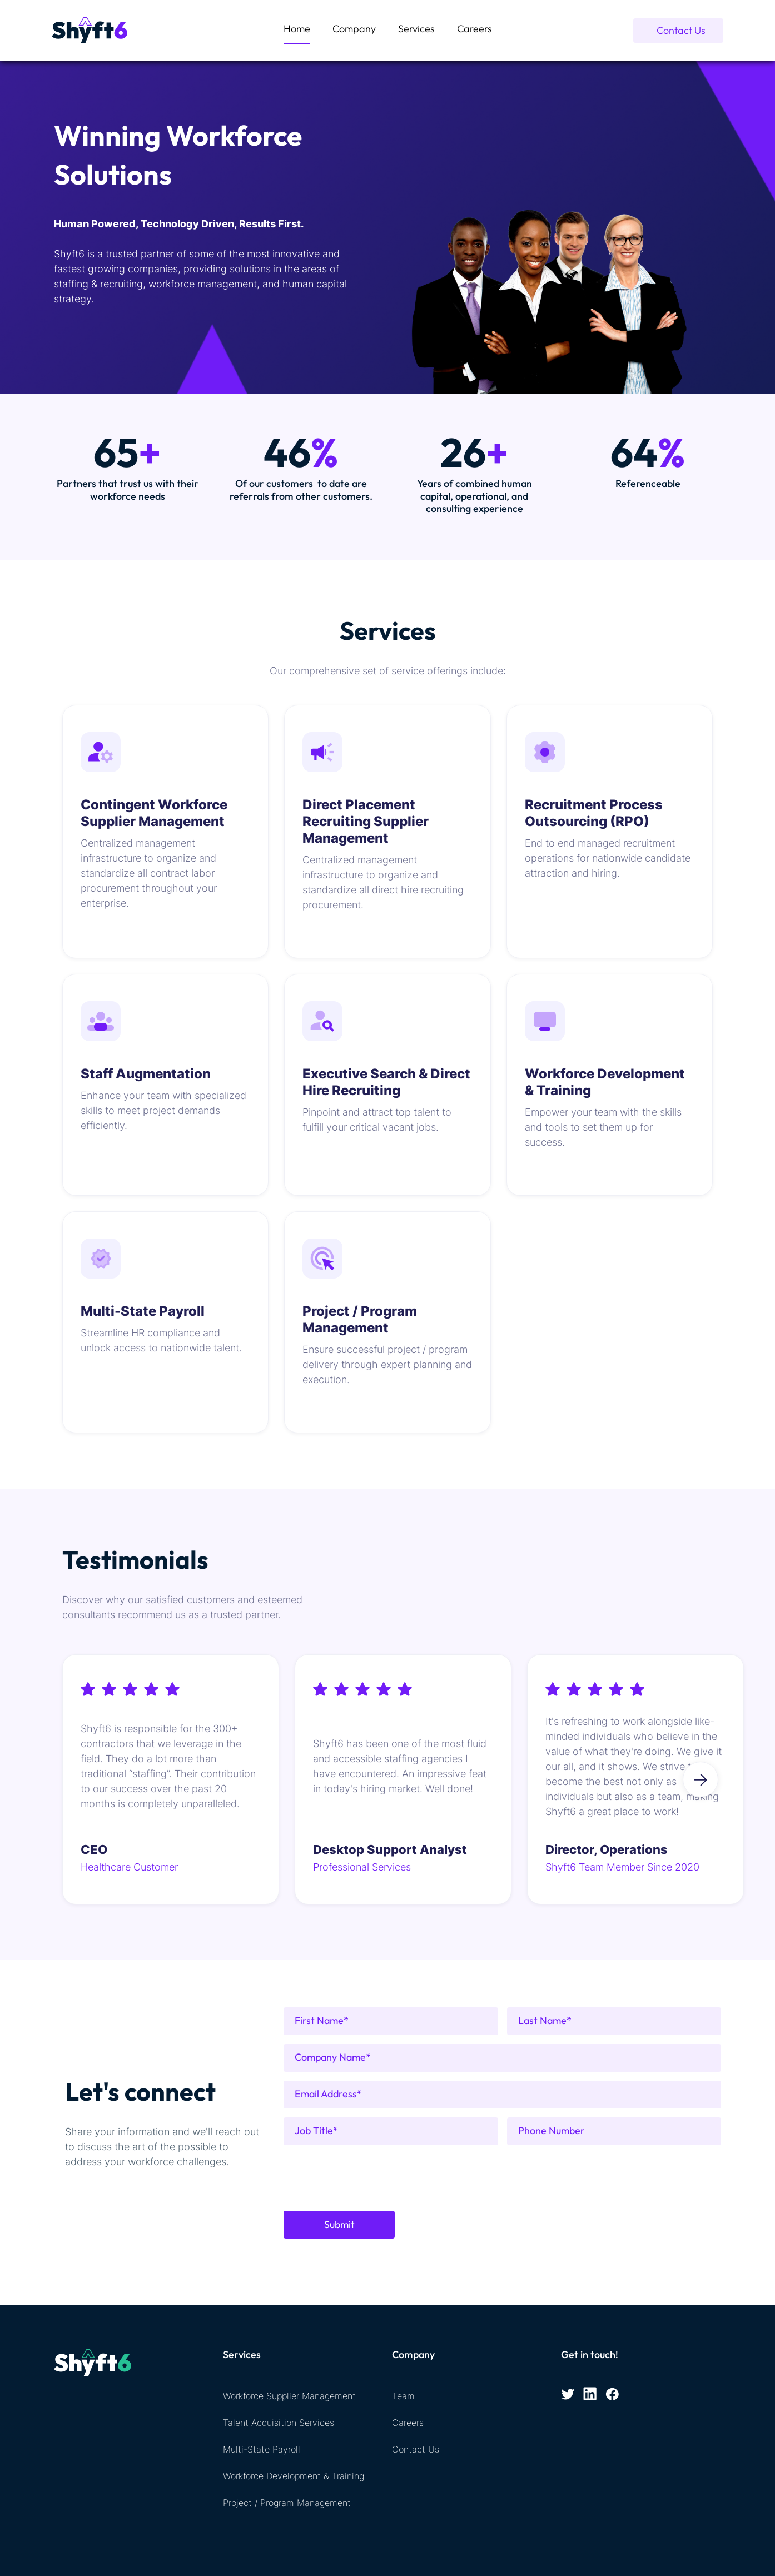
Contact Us (415, 2449)
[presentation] (368, 2175)
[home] (89, 30)
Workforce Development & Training (293, 2475)
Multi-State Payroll (261, 2449)
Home (297, 28)
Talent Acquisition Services (278, 2422)
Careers (474, 28)
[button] (416, 30)
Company (354, 28)
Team (403, 2395)
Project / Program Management (287, 2502)
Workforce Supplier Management (289, 2395)
